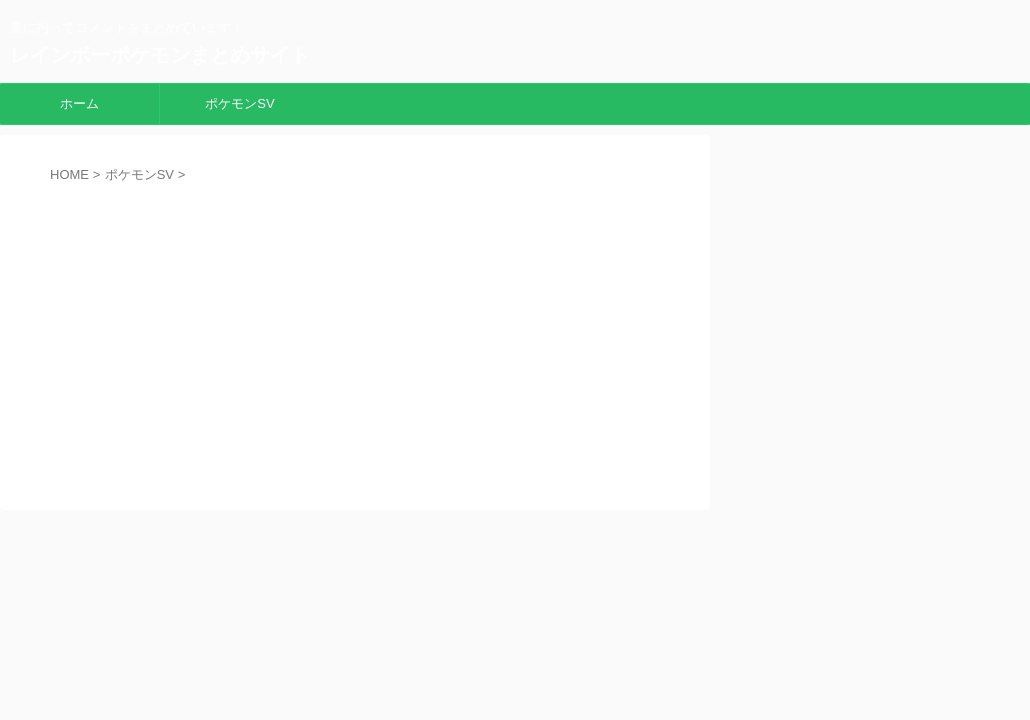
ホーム (79, 103)
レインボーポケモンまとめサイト (160, 55)
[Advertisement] (355, 332)
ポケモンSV (239, 103)
